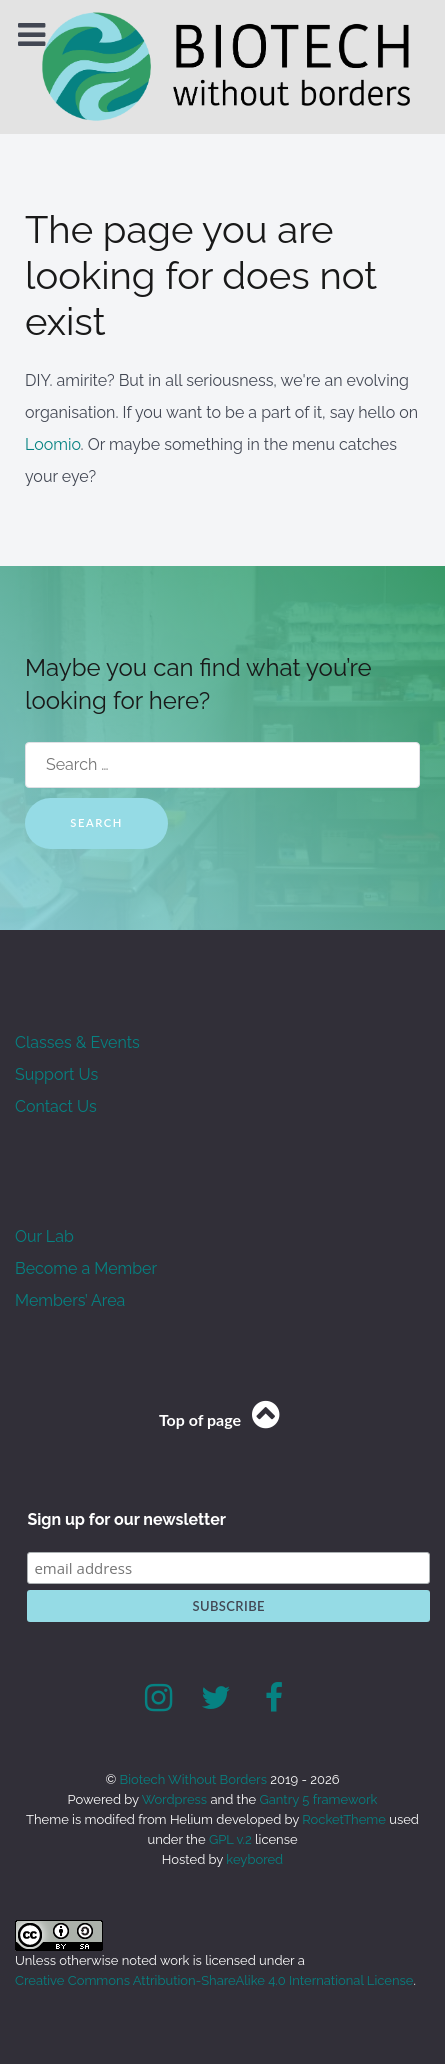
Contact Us (56, 1106)
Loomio (53, 444)
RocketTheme (344, 1819)
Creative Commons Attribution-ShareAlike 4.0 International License (214, 1980)
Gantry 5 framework (318, 1799)
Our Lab (44, 1236)
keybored (254, 1859)
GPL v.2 (230, 1839)
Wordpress (175, 1799)
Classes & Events (77, 1042)
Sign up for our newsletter (126, 1519)
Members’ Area (70, 1300)
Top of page (222, 1419)
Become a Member (86, 1268)
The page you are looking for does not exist (201, 275)
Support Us (56, 1074)
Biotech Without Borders (195, 1779)
